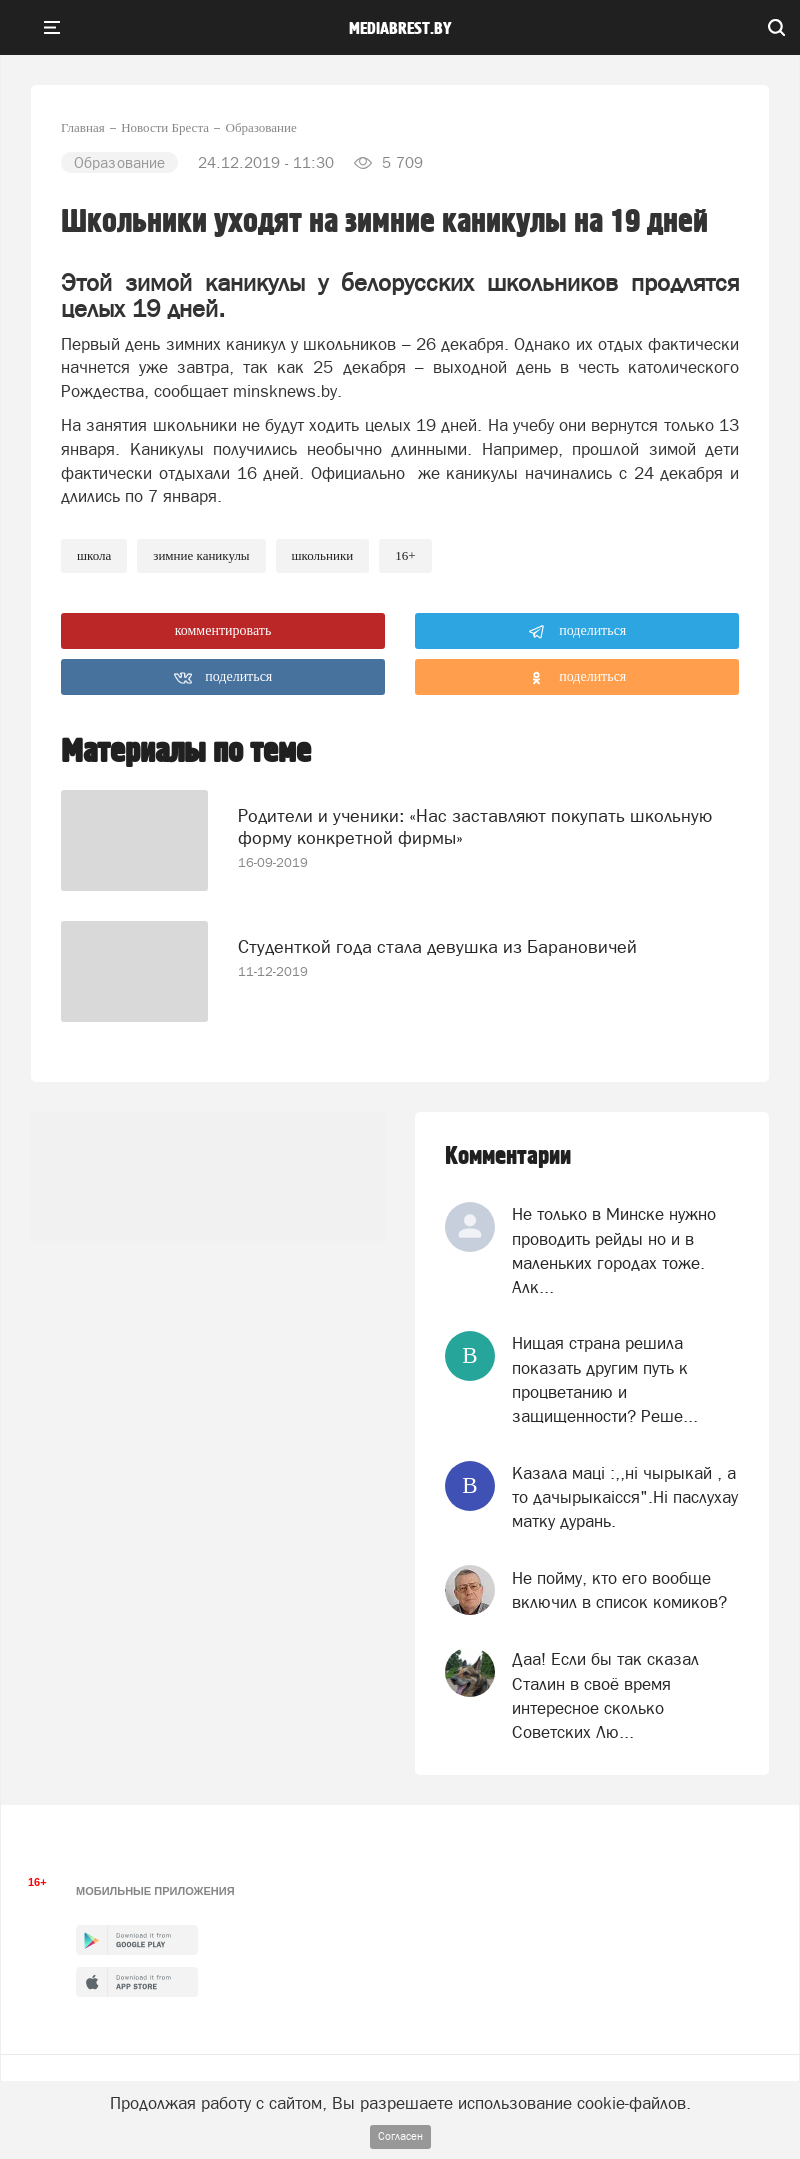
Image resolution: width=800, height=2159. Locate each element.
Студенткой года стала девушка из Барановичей (437, 946)
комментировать (223, 630)
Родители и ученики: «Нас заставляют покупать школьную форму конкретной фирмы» (475, 826)
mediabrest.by (400, 29)
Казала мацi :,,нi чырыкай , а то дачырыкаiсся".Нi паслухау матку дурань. (625, 1497)
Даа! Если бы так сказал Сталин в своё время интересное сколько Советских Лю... (605, 1695)
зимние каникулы (201, 555)
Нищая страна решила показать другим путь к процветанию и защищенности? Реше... (605, 1379)
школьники (323, 555)
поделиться (577, 632)
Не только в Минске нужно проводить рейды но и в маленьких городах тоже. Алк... (614, 1250)
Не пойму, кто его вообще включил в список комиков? (619, 1590)
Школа (94, 555)
